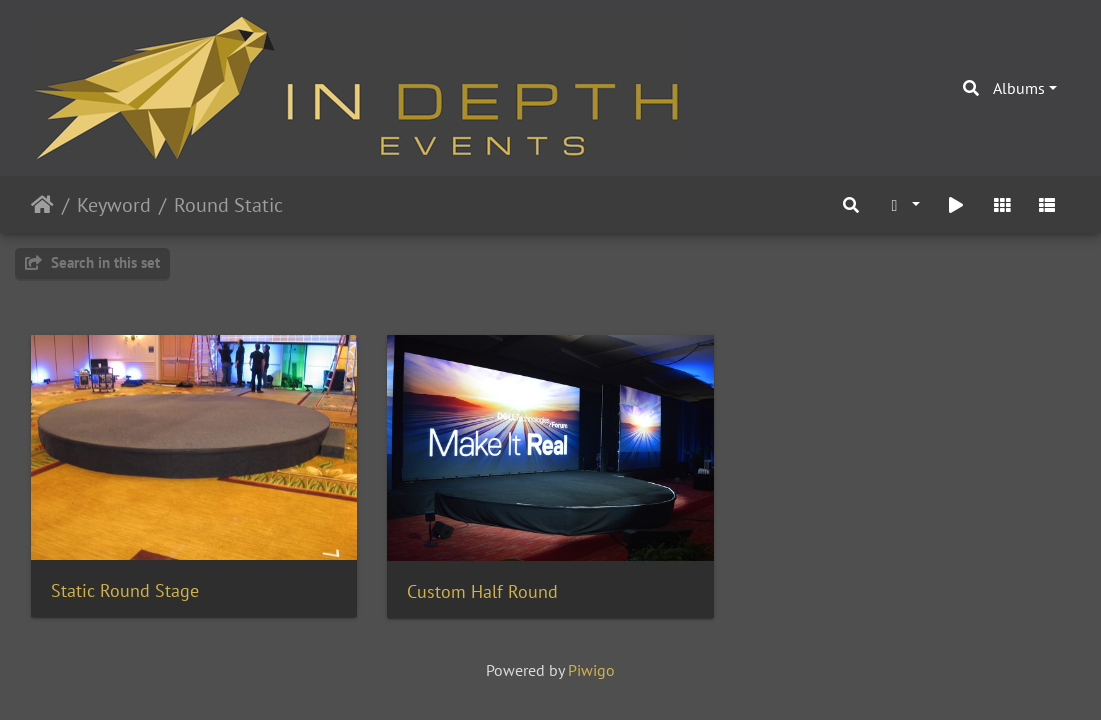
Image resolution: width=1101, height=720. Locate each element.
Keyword (114, 205)
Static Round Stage (125, 590)
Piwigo (591, 670)
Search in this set (92, 262)
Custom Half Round (482, 591)
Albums (1019, 88)
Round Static (228, 205)
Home (42, 205)
